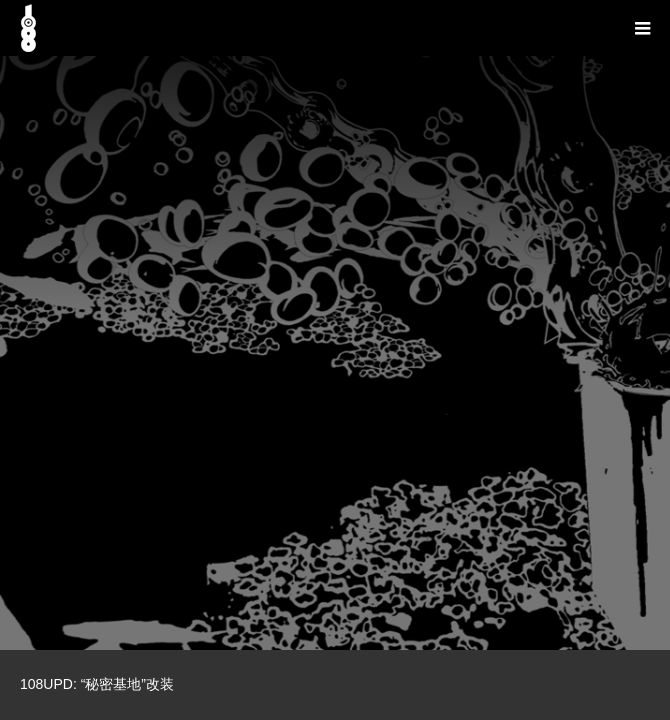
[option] (335, 325)
